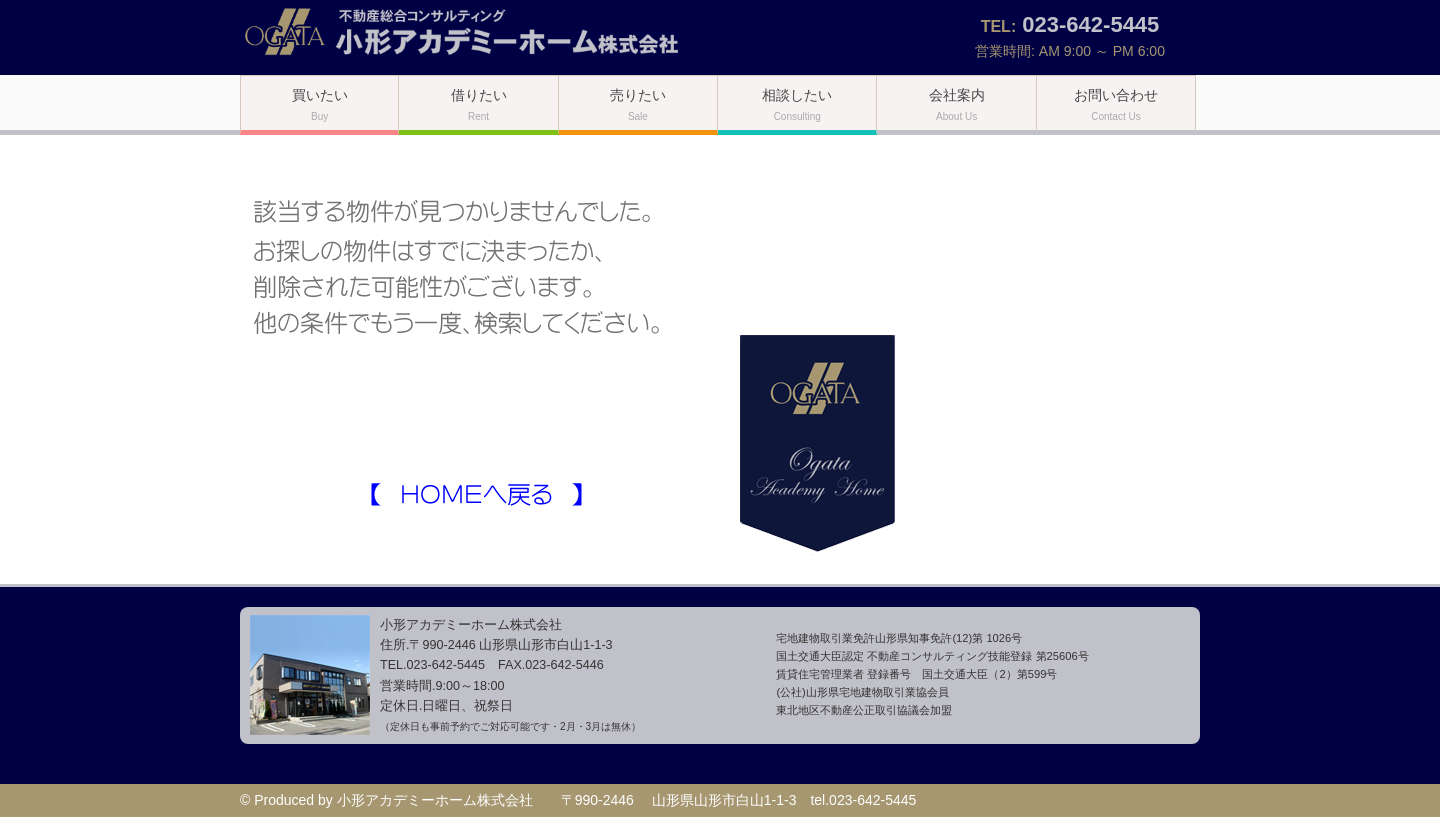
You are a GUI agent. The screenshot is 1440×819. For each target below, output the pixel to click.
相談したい (797, 104)
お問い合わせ (1116, 104)
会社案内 (957, 104)
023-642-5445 (1090, 24)
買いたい (320, 104)
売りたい (638, 104)
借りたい (479, 104)
